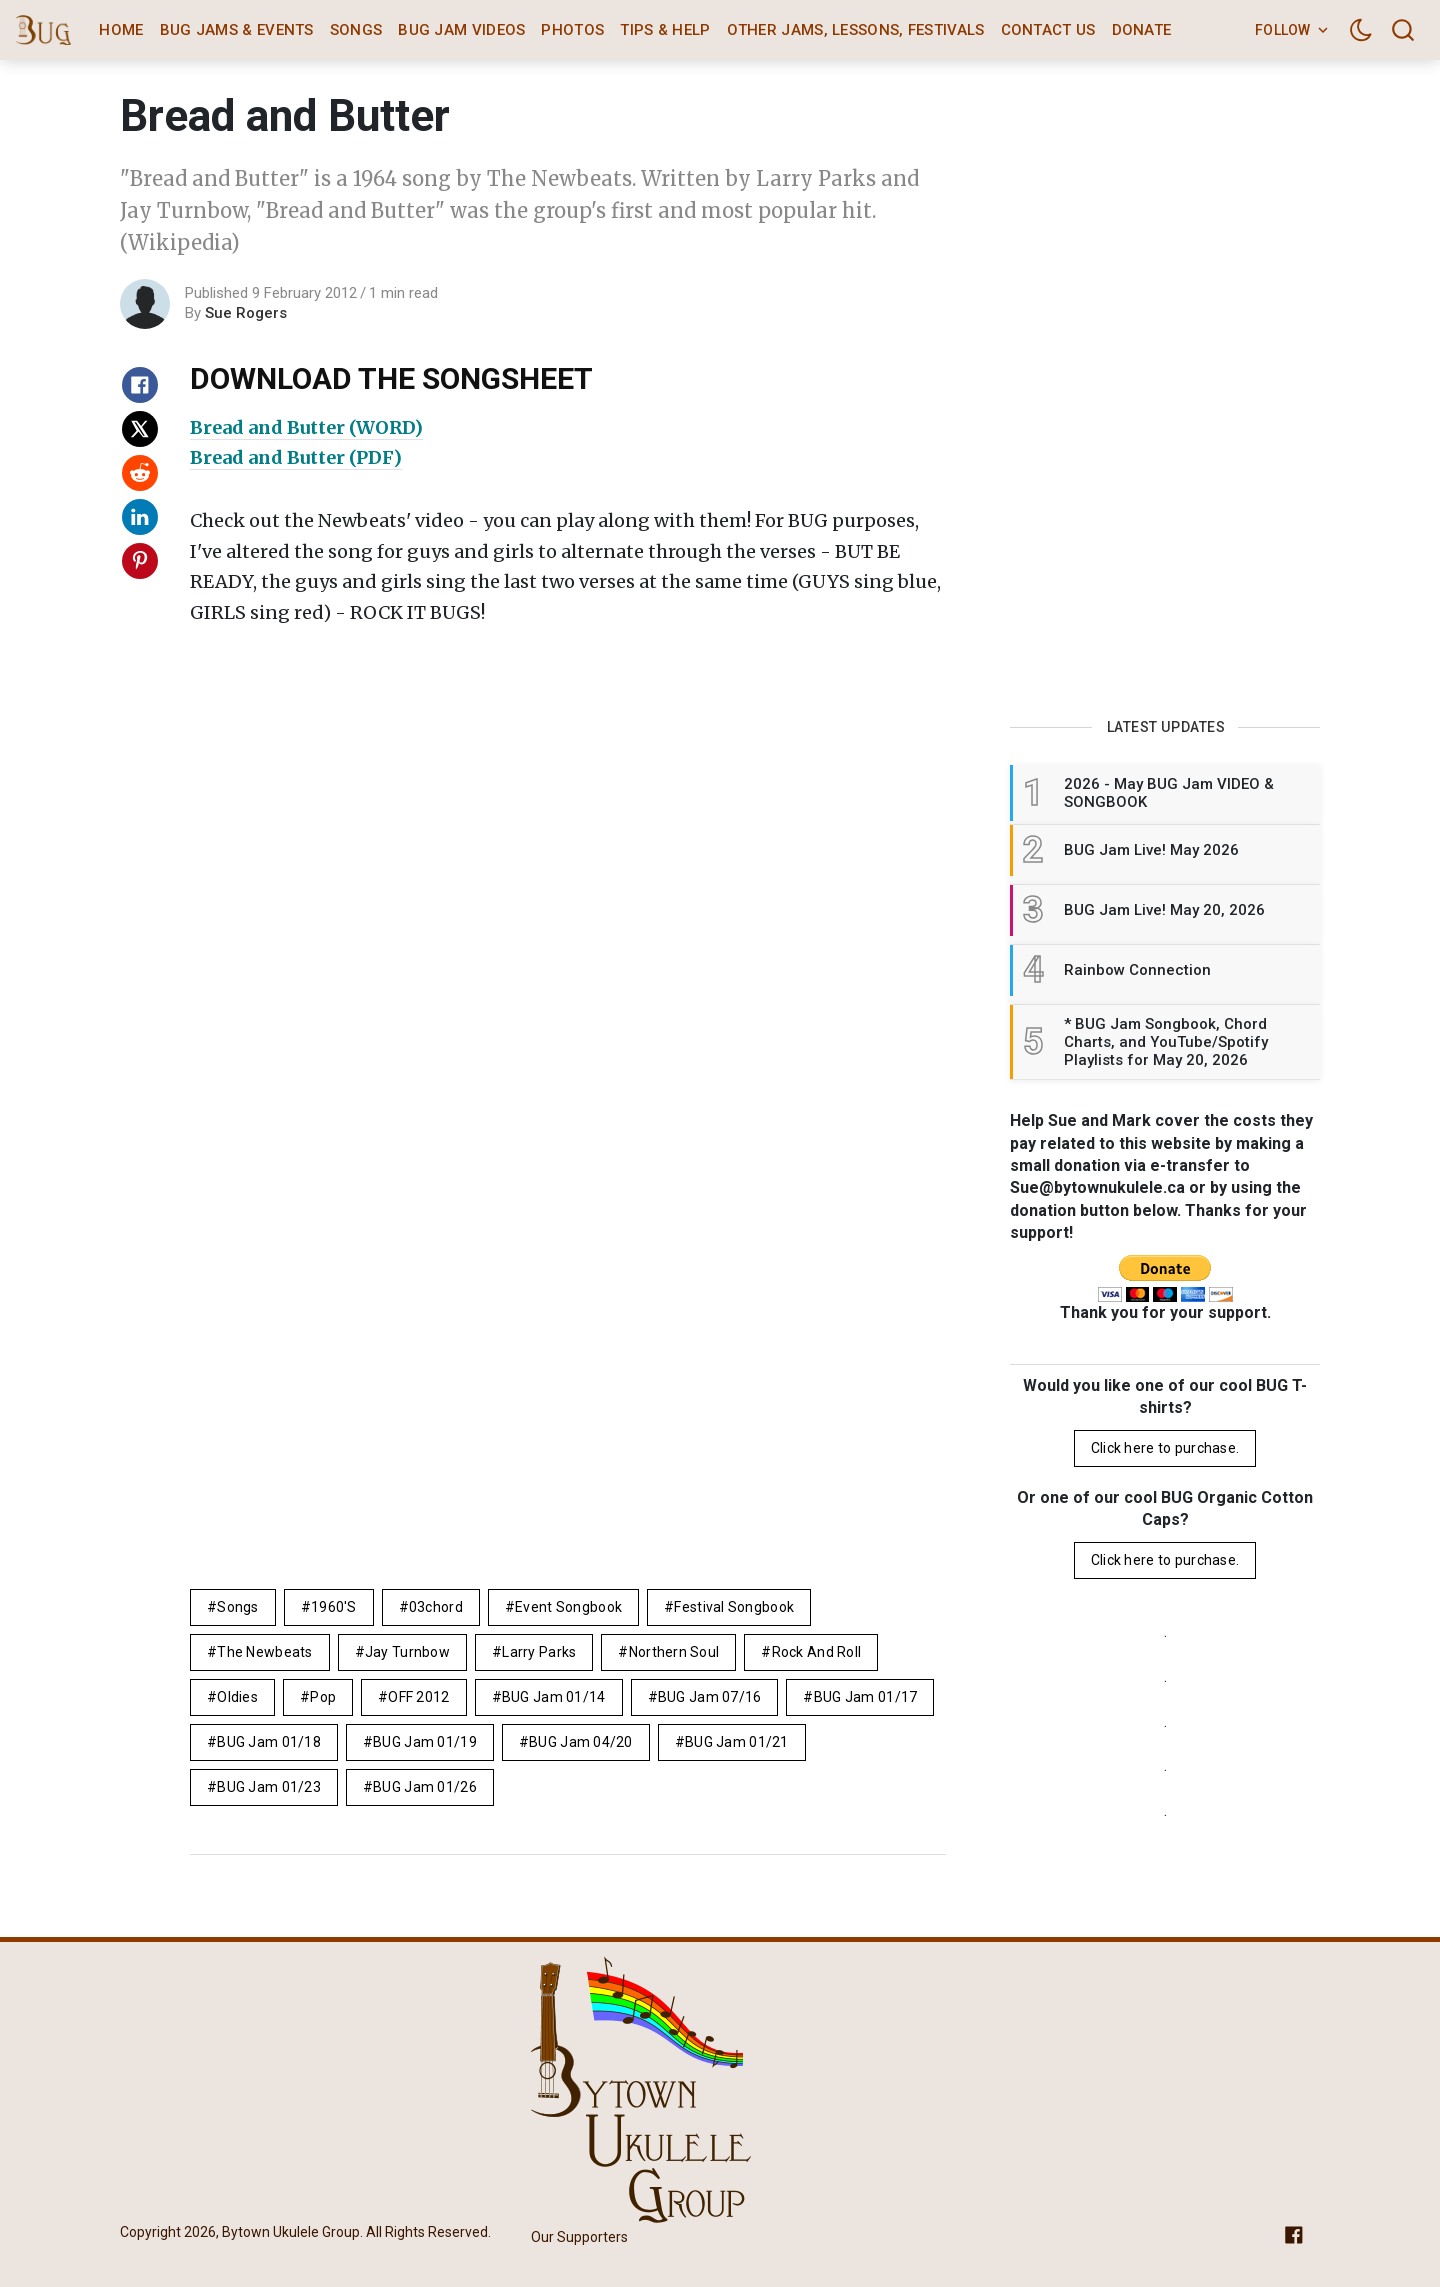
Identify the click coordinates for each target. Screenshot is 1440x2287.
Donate (1142, 30)
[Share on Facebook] (140, 385)
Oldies (237, 1697)
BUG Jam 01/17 (866, 1697)
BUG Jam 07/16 (710, 1697)
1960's (334, 1607)
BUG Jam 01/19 (425, 1742)
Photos (572, 30)
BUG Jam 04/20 (581, 1742)
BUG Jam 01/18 (269, 1742)
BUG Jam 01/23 (269, 1787)
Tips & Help (665, 30)
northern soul (674, 1652)
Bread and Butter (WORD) (306, 427)
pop (323, 1697)
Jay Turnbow (407, 1652)
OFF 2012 (418, 1697)
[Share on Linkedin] (140, 517)
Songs (356, 30)
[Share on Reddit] (140, 473)
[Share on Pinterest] (140, 561)
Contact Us (1048, 30)
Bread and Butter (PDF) (296, 457)
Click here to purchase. (1165, 1448)
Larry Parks (539, 1652)
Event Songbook (568, 1607)
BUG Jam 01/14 (554, 1697)
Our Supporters (579, 2237)
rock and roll (817, 1652)
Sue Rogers (246, 313)
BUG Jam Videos (461, 30)
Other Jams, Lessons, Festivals (856, 30)
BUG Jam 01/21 (737, 1742)
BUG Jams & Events (237, 30)
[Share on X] (140, 429)
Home (121, 30)
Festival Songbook (734, 1607)
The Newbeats (264, 1652)
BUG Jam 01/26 (425, 1787)
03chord (436, 1607)
